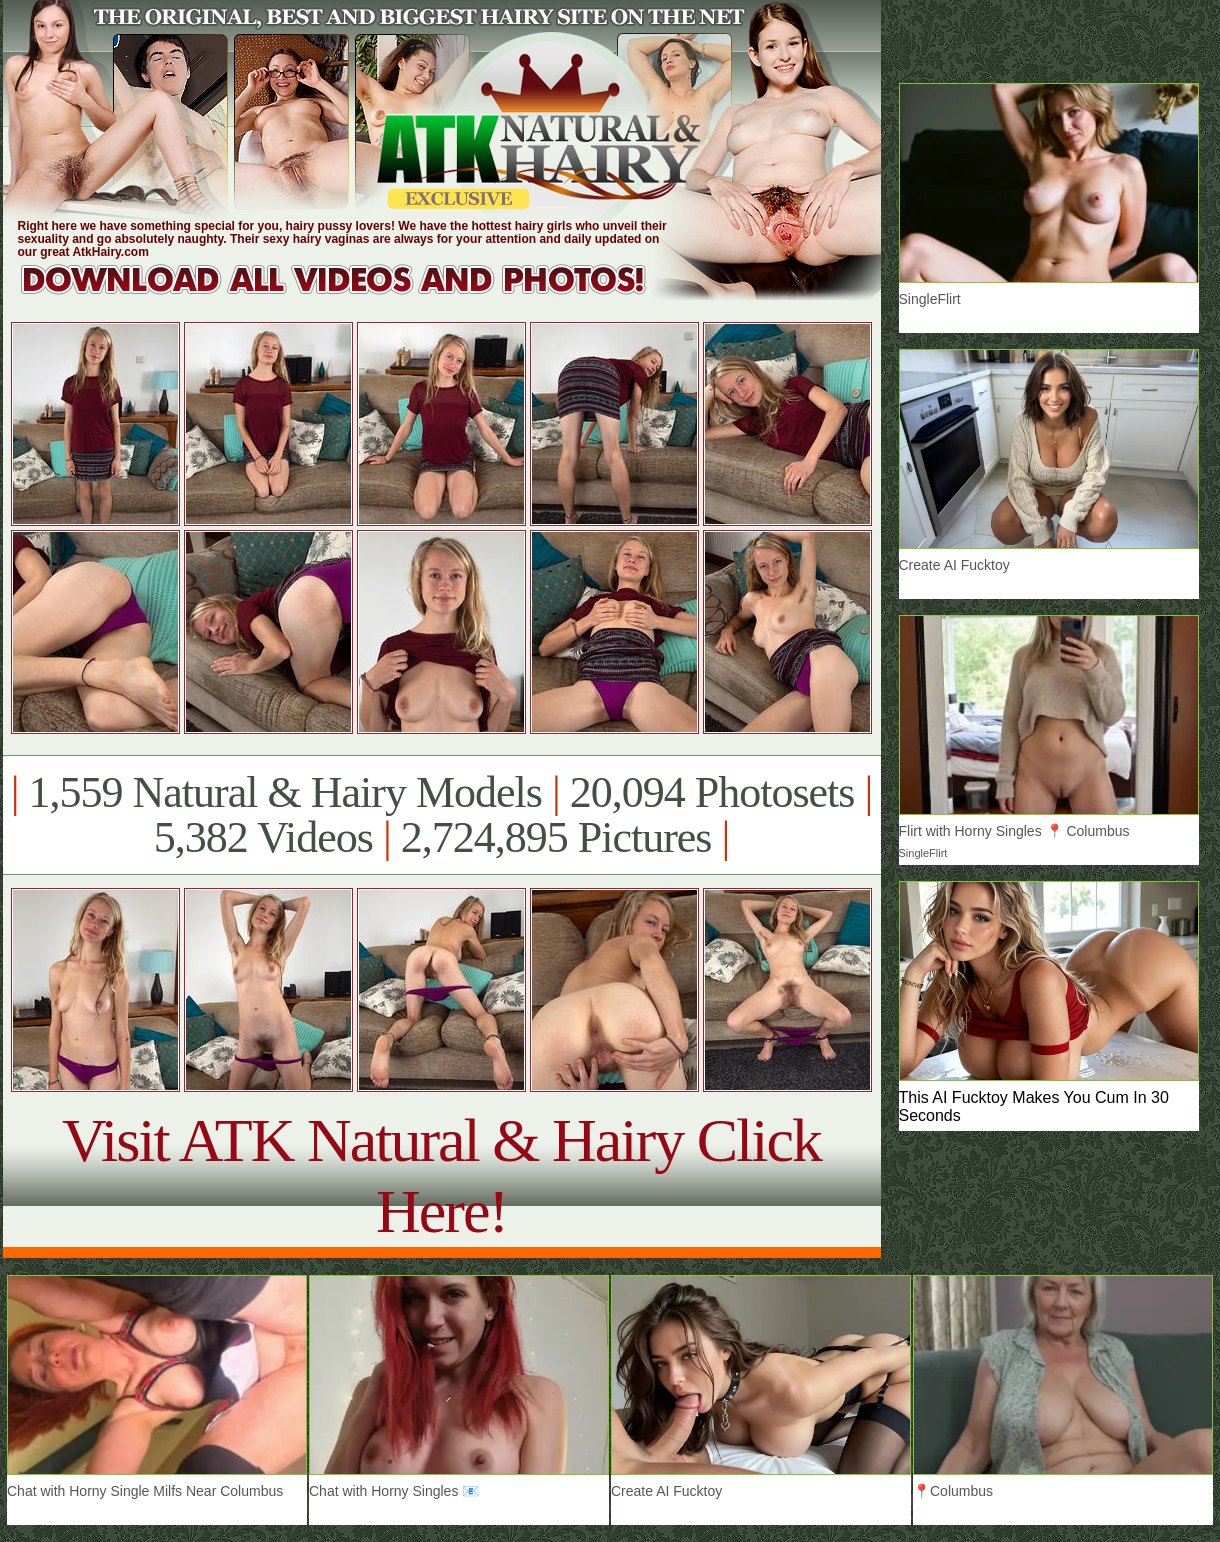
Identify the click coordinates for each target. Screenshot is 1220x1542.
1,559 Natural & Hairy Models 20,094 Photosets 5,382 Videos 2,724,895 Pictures (441, 815)
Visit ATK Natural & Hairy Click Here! (441, 1175)
